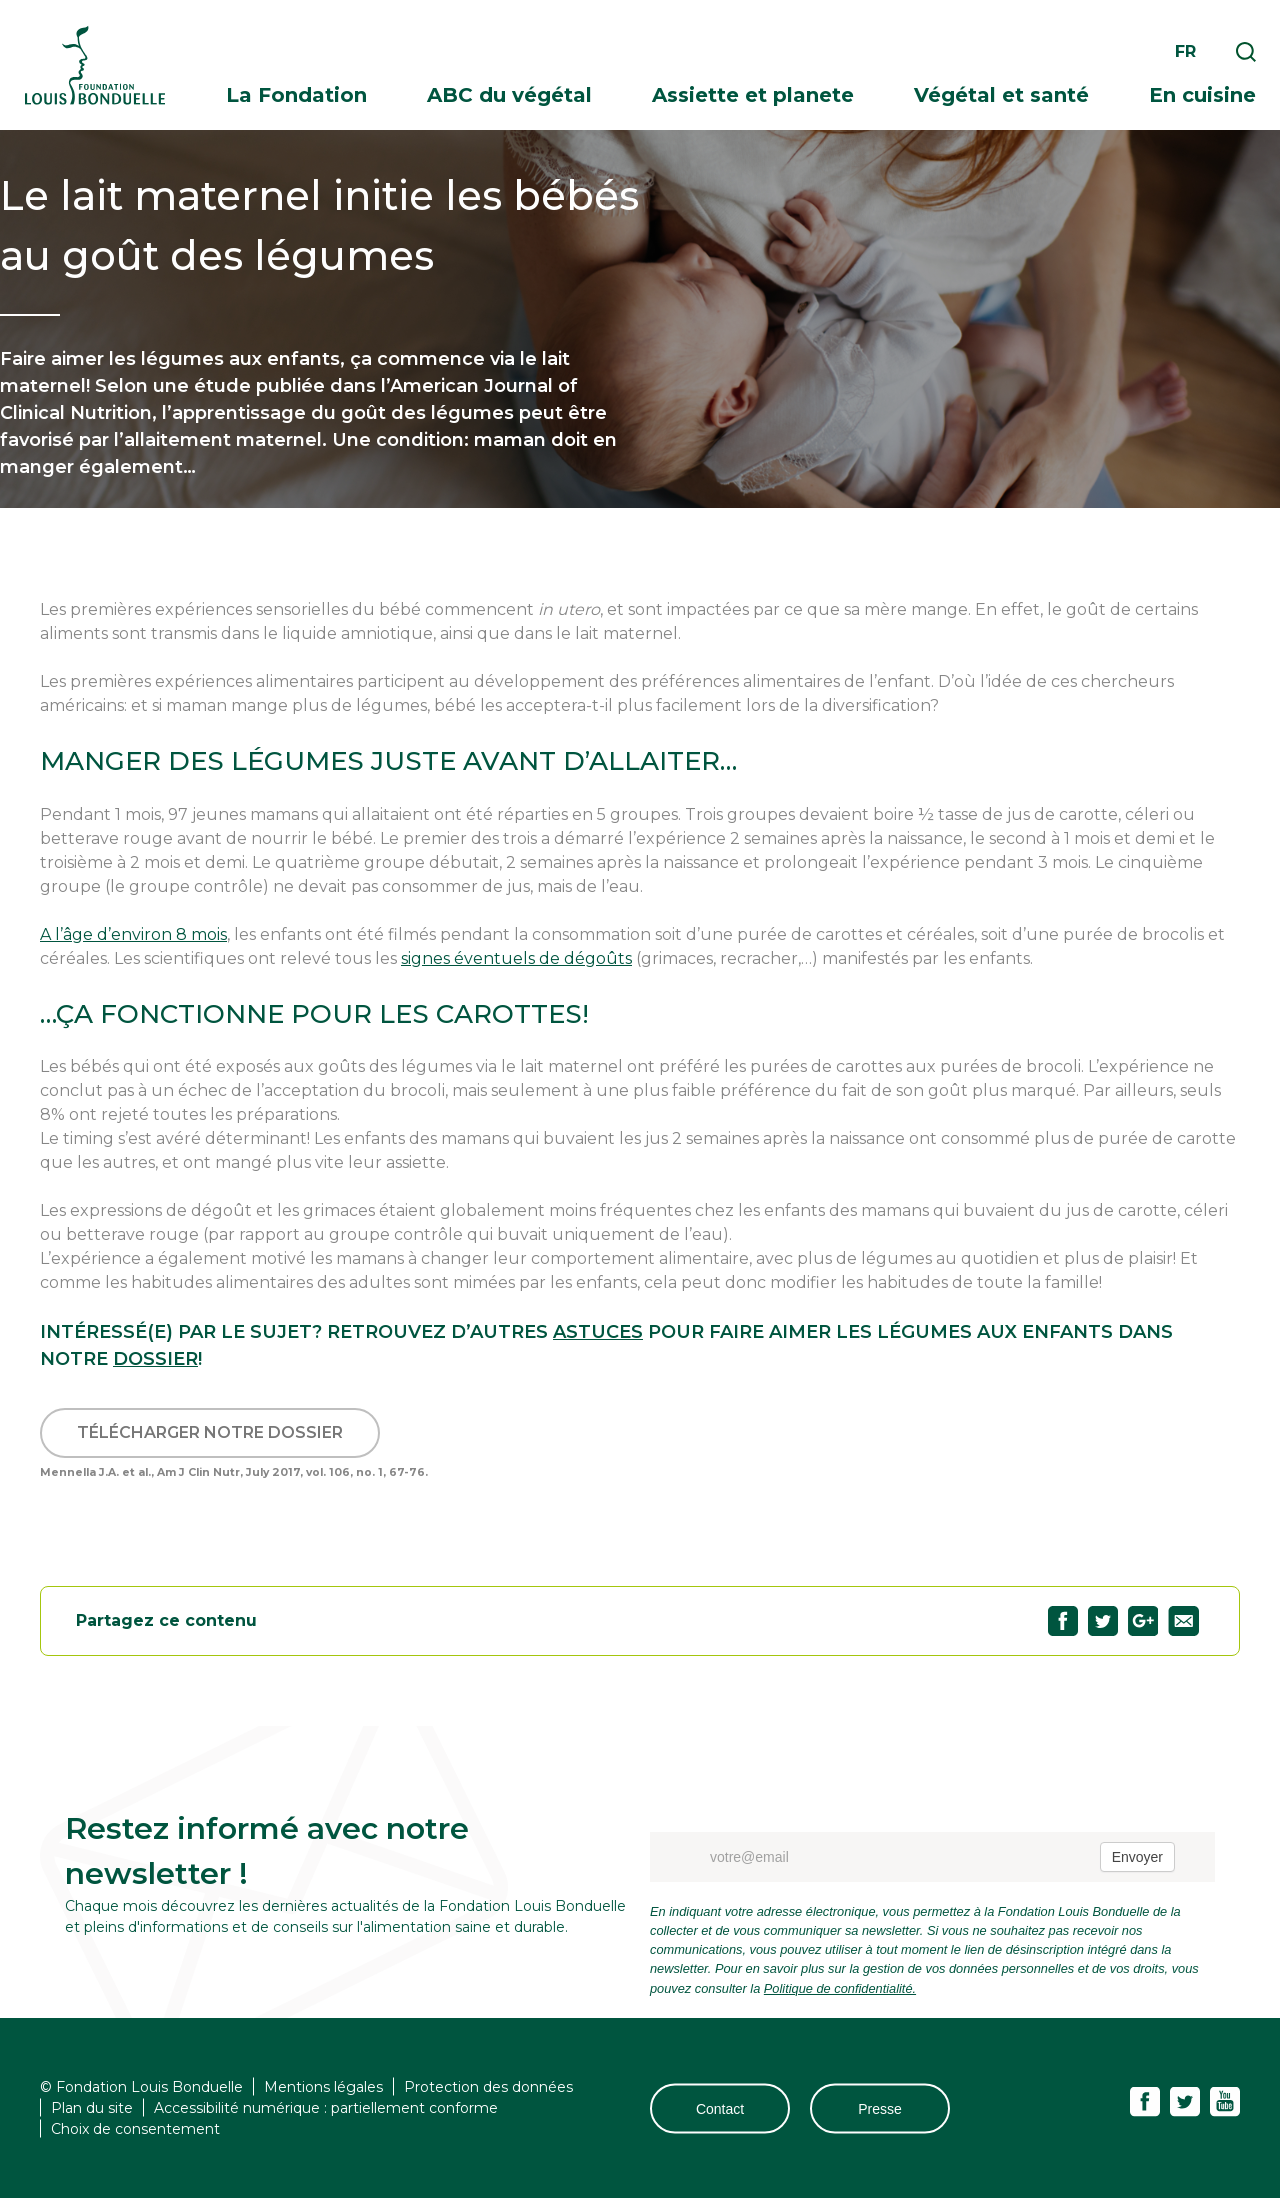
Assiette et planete (753, 95)
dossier (155, 1359)
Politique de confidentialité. (840, 1988)
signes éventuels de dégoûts (516, 958)
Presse (880, 2108)
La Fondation (296, 95)
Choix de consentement (135, 2129)
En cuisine (1202, 95)
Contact (720, 2108)
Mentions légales (323, 2087)
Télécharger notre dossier (210, 1432)
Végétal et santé (1001, 95)
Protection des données (488, 2087)
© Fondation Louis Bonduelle (141, 2087)
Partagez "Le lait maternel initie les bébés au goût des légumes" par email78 (1183, 1621)
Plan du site (92, 2108)
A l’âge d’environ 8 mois (133, 934)
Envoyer (1137, 1857)
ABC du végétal (509, 95)
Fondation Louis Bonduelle (95, 65)
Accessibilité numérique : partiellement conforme (326, 2108)
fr (1185, 51)
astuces (598, 1332)
